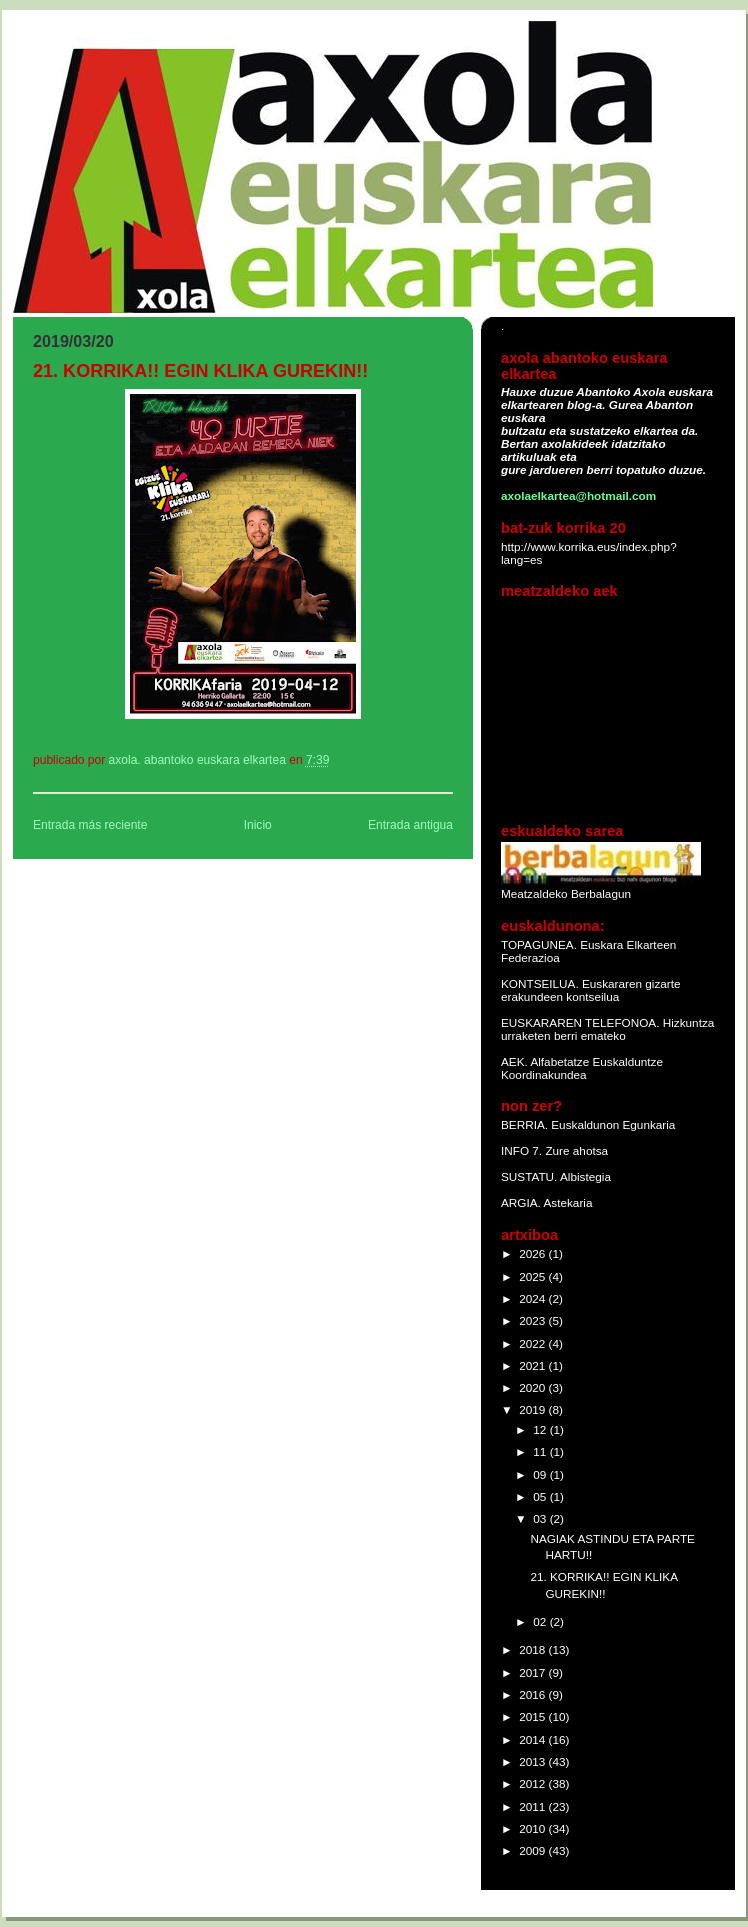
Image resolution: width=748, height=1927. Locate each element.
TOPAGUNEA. (540, 944)
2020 (533, 1387)
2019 (533, 1409)
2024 (533, 1298)
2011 (533, 1806)
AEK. (514, 1061)
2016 (533, 1694)
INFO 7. (523, 1150)
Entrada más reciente (90, 825)
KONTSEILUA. (540, 983)
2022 (533, 1343)
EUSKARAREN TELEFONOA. (580, 1022)
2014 (533, 1739)
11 (541, 1451)
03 (541, 1518)
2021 (533, 1365)
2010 (533, 1828)
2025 (533, 1276)
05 (541, 1496)
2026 (533, 1253)
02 (541, 1621)
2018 (533, 1649)
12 (541, 1429)
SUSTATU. (530, 1176)
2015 (533, 1716)
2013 (533, 1761)
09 (541, 1474)
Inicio (258, 825)
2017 (533, 1672)
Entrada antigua (410, 825)
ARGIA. (521, 1202)
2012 (533, 1783)
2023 (533, 1320)
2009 (533, 1850)
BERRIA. (524, 1124)
